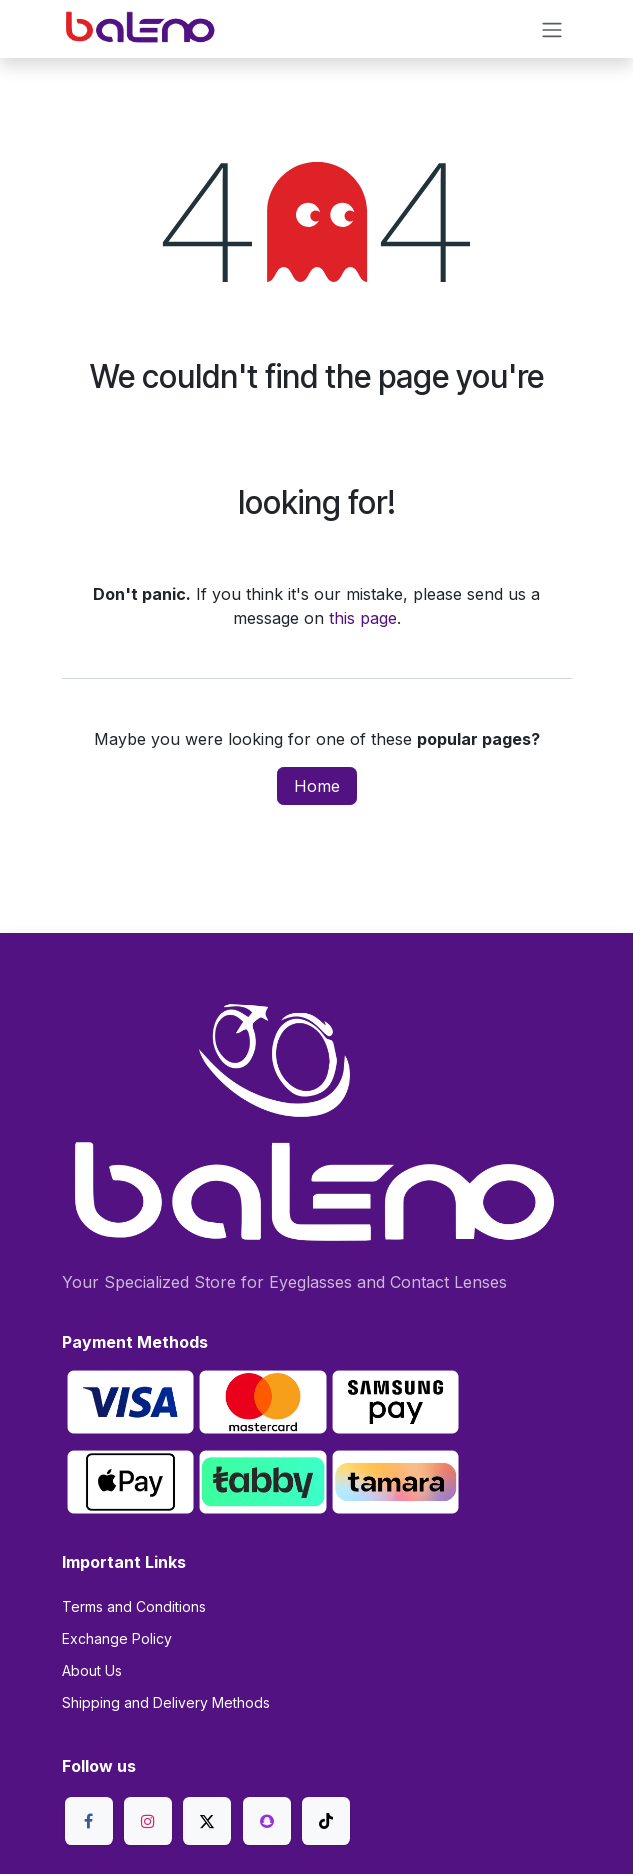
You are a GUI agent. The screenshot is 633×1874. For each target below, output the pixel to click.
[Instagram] (148, 1821)
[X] (207, 1821)
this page (363, 618)
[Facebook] (89, 1821)
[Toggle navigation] (552, 29)
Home (317, 786)
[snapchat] (267, 1821)
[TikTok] (326, 1821)
